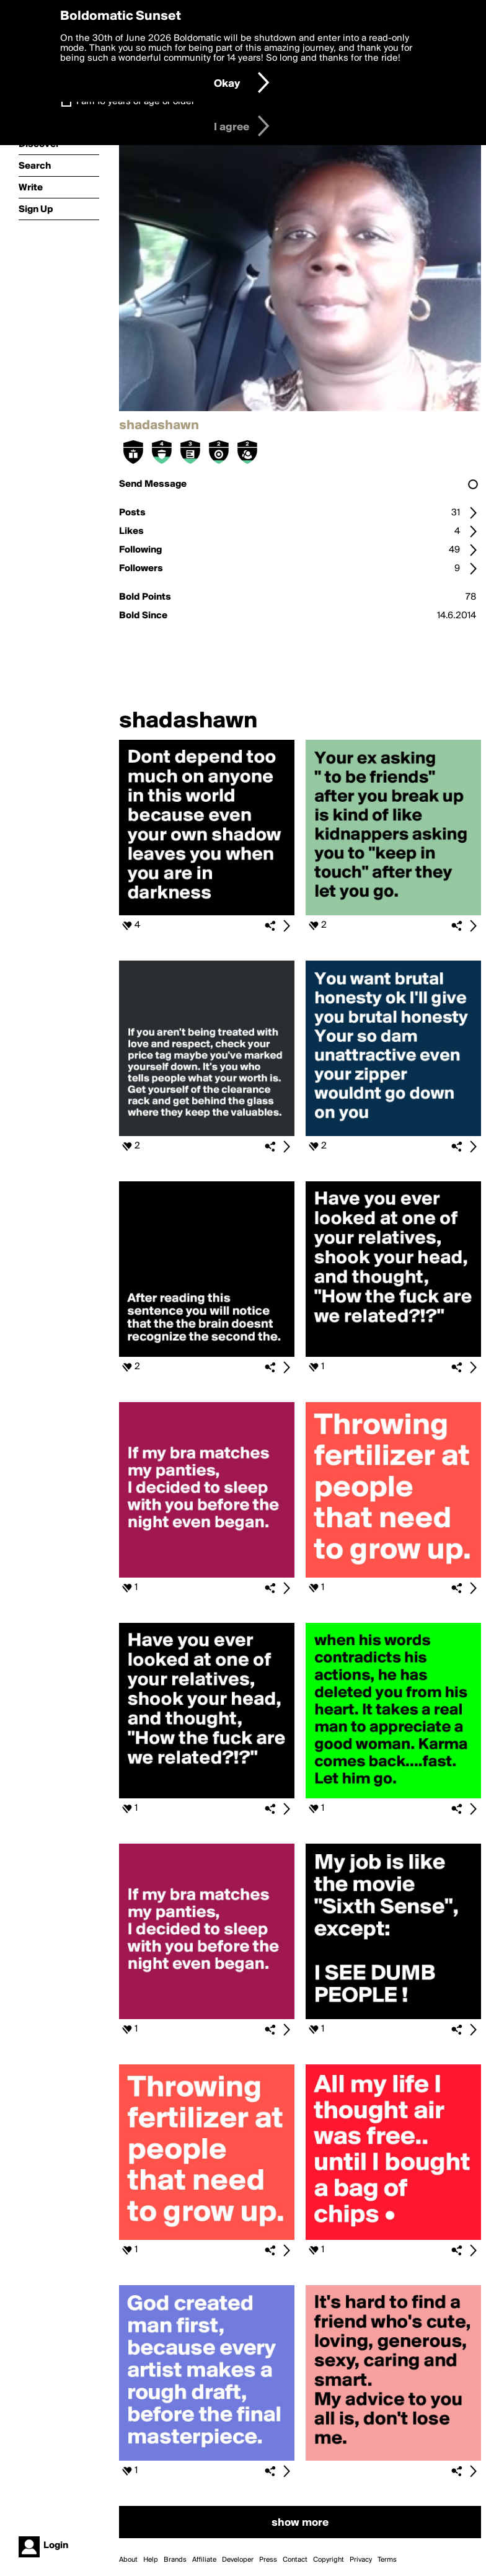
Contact (295, 2560)
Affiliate (204, 2560)
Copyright (328, 2560)
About (128, 2560)
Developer (238, 2560)
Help (150, 2560)
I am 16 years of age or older (135, 102)
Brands (175, 2560)
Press (268, 2560)
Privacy (361, 2560)
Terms (387, 2560)
